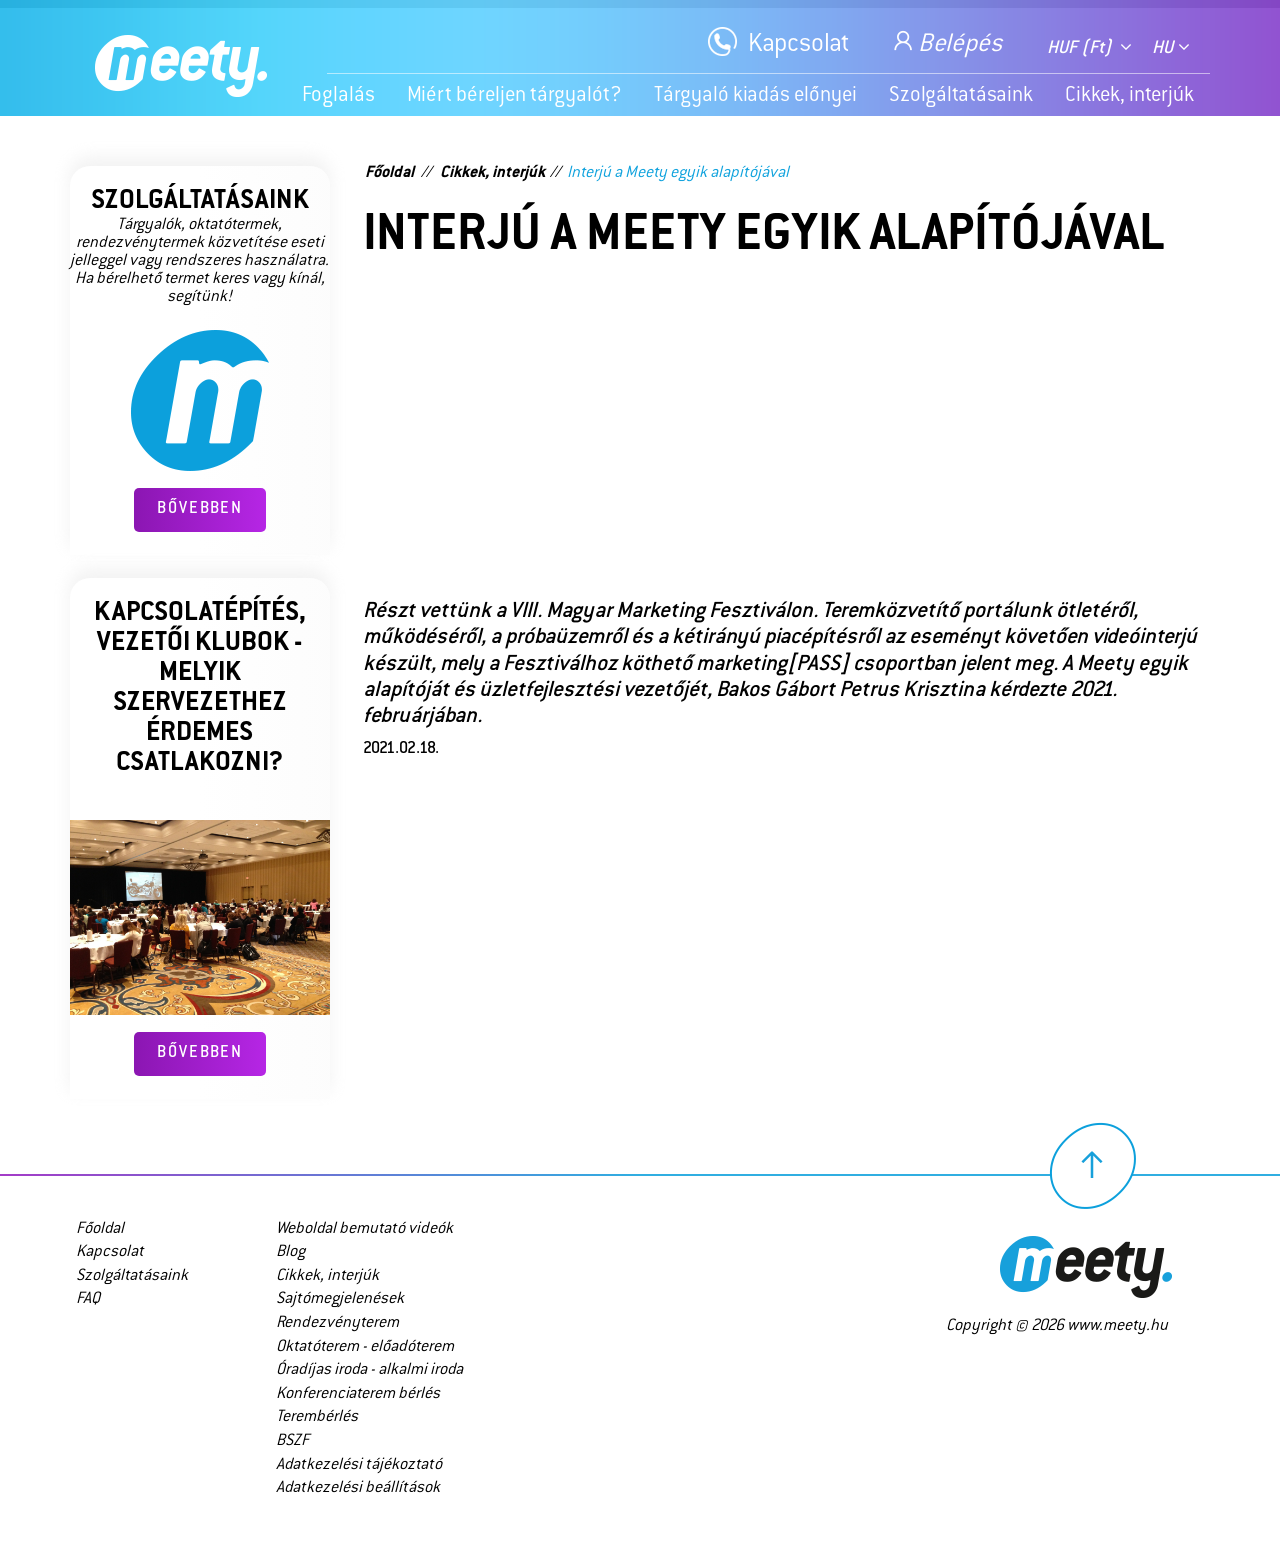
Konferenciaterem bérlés (358, 1394)
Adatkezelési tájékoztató (359, 1465)
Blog (290, 1252)
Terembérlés (317, 1417)
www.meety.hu (1117, 1326)
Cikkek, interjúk (1129, 96)
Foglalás (338, 96)
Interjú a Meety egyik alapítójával (678, 173)
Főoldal (389, 173)
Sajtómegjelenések (340, 1299)
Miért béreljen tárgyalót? (514, 96)
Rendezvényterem (337, 1323)
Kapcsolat (799, 45)
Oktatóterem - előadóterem (365, 1347)
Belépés (946, 42)
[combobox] (1089, 44)
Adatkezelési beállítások (358, 1488)
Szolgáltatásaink (961, 96)
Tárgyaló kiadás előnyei (755, 96)
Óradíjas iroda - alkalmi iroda (369, 1370)
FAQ (88, 1299)
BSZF (292, 1441)
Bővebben (200, 509)
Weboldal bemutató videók (364, 1229)
